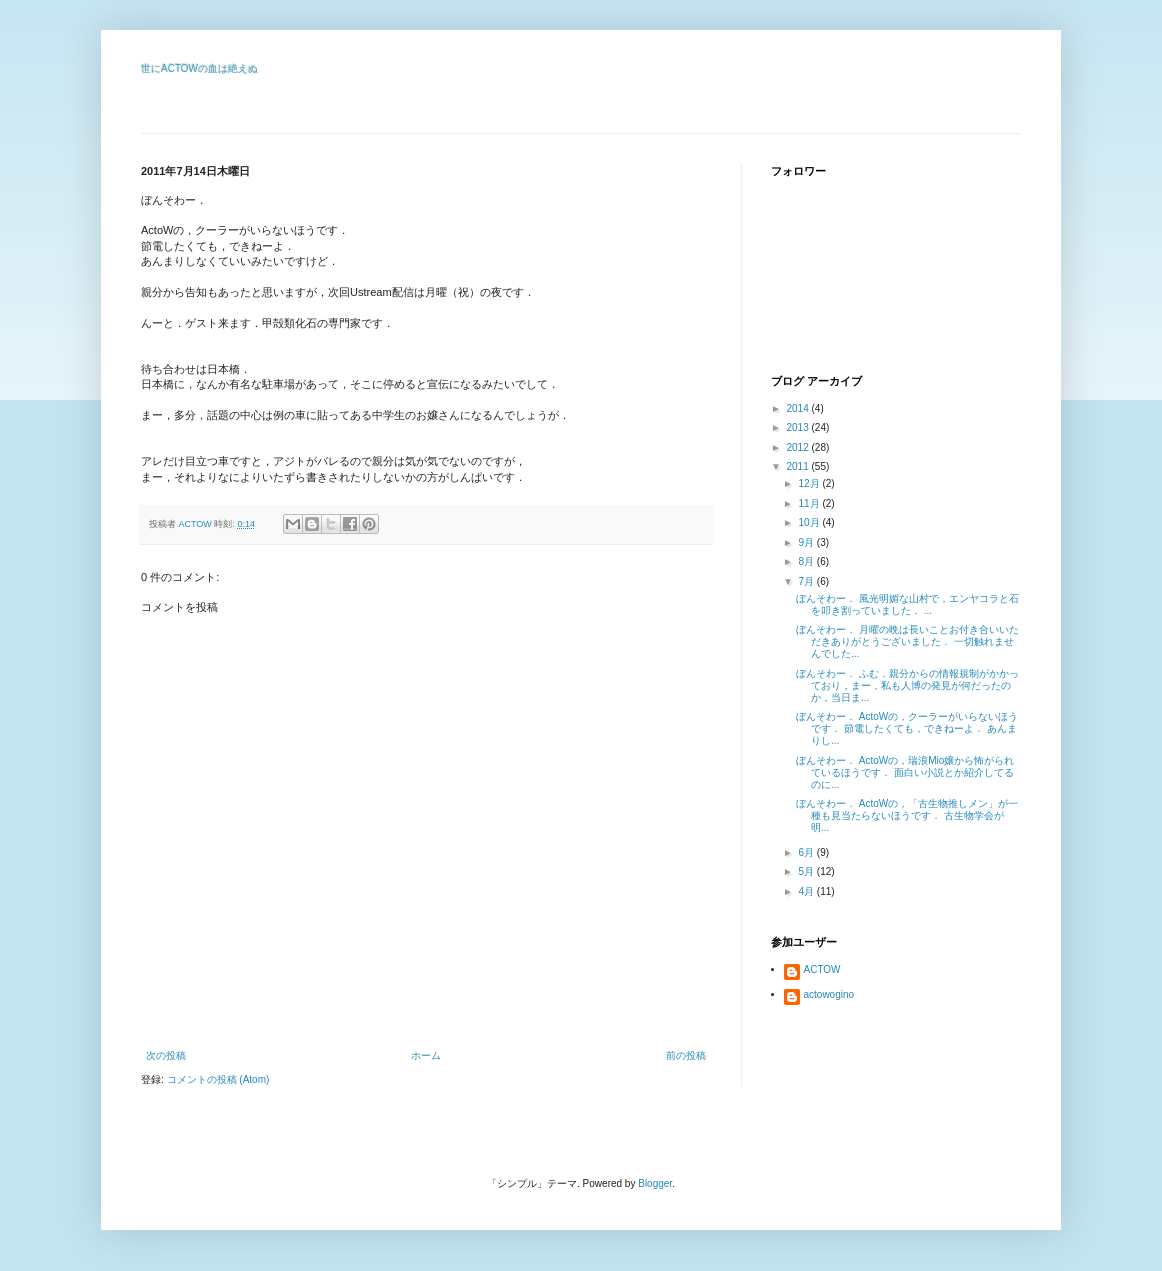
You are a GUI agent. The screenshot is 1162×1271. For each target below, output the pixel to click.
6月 (807, 852)
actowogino (829, 994)
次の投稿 (166, 1055)
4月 (807, 891)
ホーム (426, 1055)
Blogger (655, 1183)
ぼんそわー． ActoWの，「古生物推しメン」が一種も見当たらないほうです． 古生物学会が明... (907, 815)
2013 (798, 427)
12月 (810, 483)
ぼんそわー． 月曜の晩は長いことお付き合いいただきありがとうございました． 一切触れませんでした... (907, 641)
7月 (807, 581)
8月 (807, 561)
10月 (810, 522)
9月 (807, 542)
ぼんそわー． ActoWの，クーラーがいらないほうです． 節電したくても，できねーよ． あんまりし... (907, 728)
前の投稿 (686, 1055)
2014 (798, 408)
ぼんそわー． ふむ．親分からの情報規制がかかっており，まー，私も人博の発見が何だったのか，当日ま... (907, 685)
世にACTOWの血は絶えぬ (199, 68)
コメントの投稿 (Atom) (218, 1079)
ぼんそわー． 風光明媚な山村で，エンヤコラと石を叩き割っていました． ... (907, 604)
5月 (807, 871)
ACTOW (822, 969)
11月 (810, 503)
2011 (798, 466)
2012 (798, 447)
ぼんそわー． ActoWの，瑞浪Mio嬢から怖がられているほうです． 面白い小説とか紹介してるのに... (905, 772)
